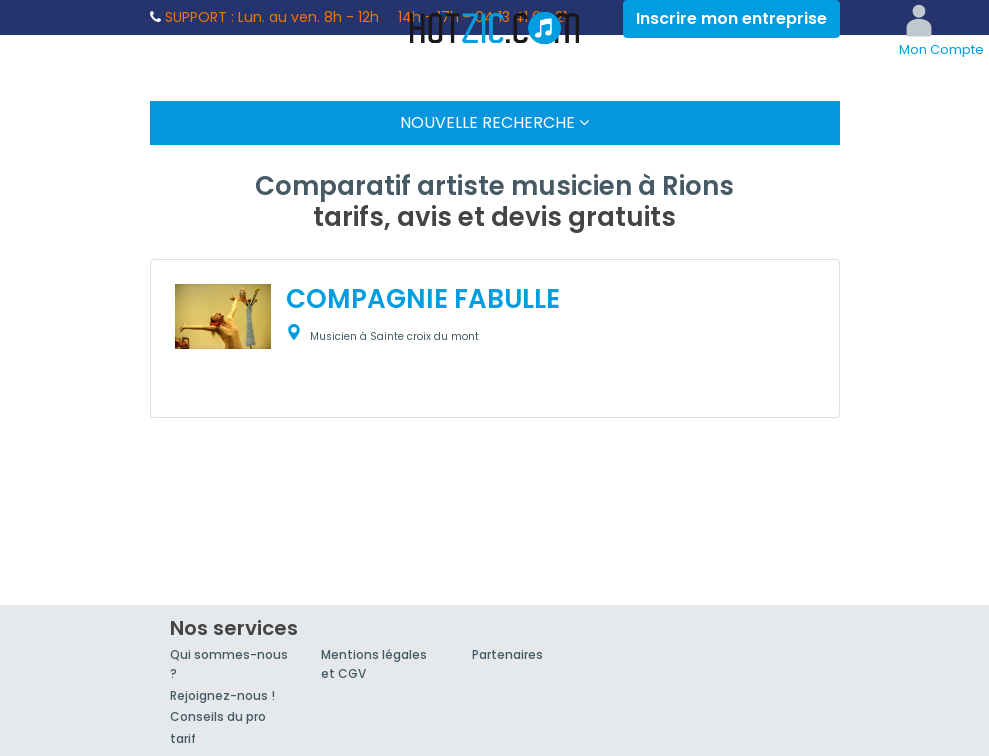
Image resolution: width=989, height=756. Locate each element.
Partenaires (507, 654)
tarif (183, 738)
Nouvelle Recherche (494, 122)
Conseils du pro (218, 716)
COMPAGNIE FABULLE (423, 299)
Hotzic (495, 28)
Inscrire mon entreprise (731, 18)
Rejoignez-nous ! (222, 695)
